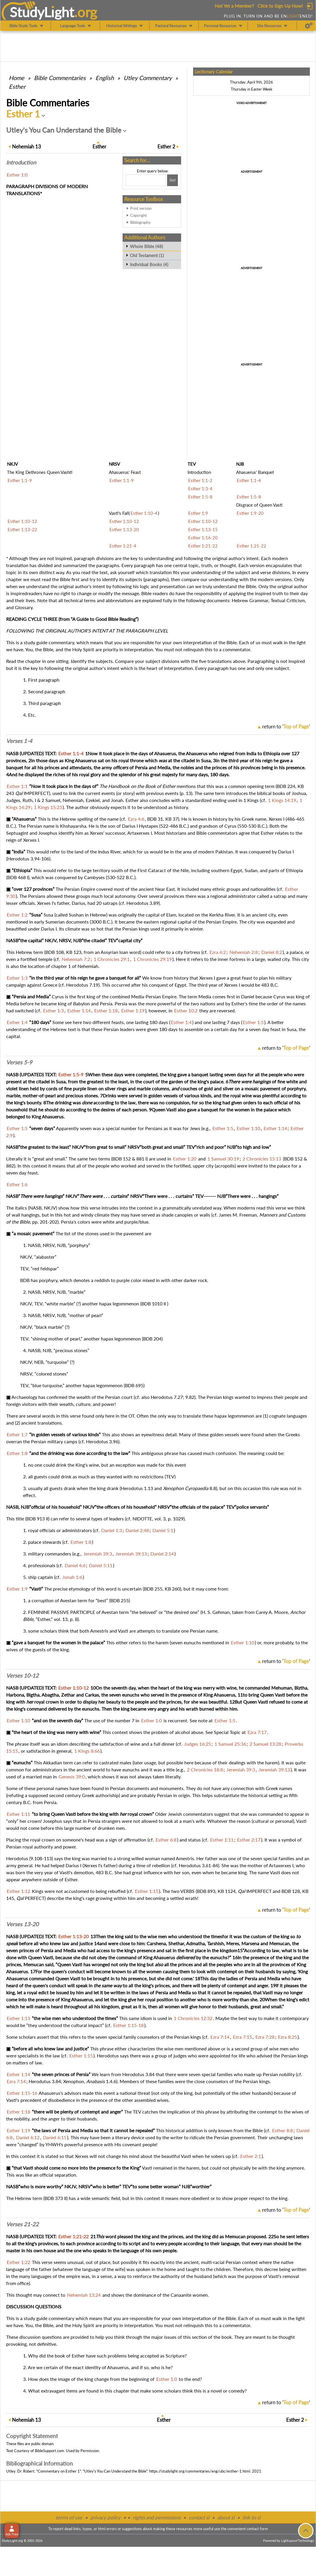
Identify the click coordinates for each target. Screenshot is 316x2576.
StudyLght (42, 12)
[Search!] (172, 180)
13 (26, 146)
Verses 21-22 (22, 2224)
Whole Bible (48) (146, 246)
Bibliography (140, 222)
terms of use (69, 2517)
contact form (257, 2528)
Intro (21, 162)
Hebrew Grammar (250, 600)
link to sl (251, 2517)
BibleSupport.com (49, 2450)
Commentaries (60, 77)
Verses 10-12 (22, 1675)
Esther (17, 86)
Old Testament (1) (147, 255)
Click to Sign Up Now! (280, 5)
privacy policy (105, 2517)
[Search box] (146, 180)
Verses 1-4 (19, 741)
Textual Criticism (288, 600)
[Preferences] (309, 25)
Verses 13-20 (22, 1924)
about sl (225, 2517)
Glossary (23, 607)
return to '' (286, 726)
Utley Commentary (147, 77)
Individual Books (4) (149, 264)
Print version (141, 208)
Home (16, 77)
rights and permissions (157, 2517)
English (104, 77)
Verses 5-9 (19, 1062)
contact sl (199, 2517)
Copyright (138, 215)
